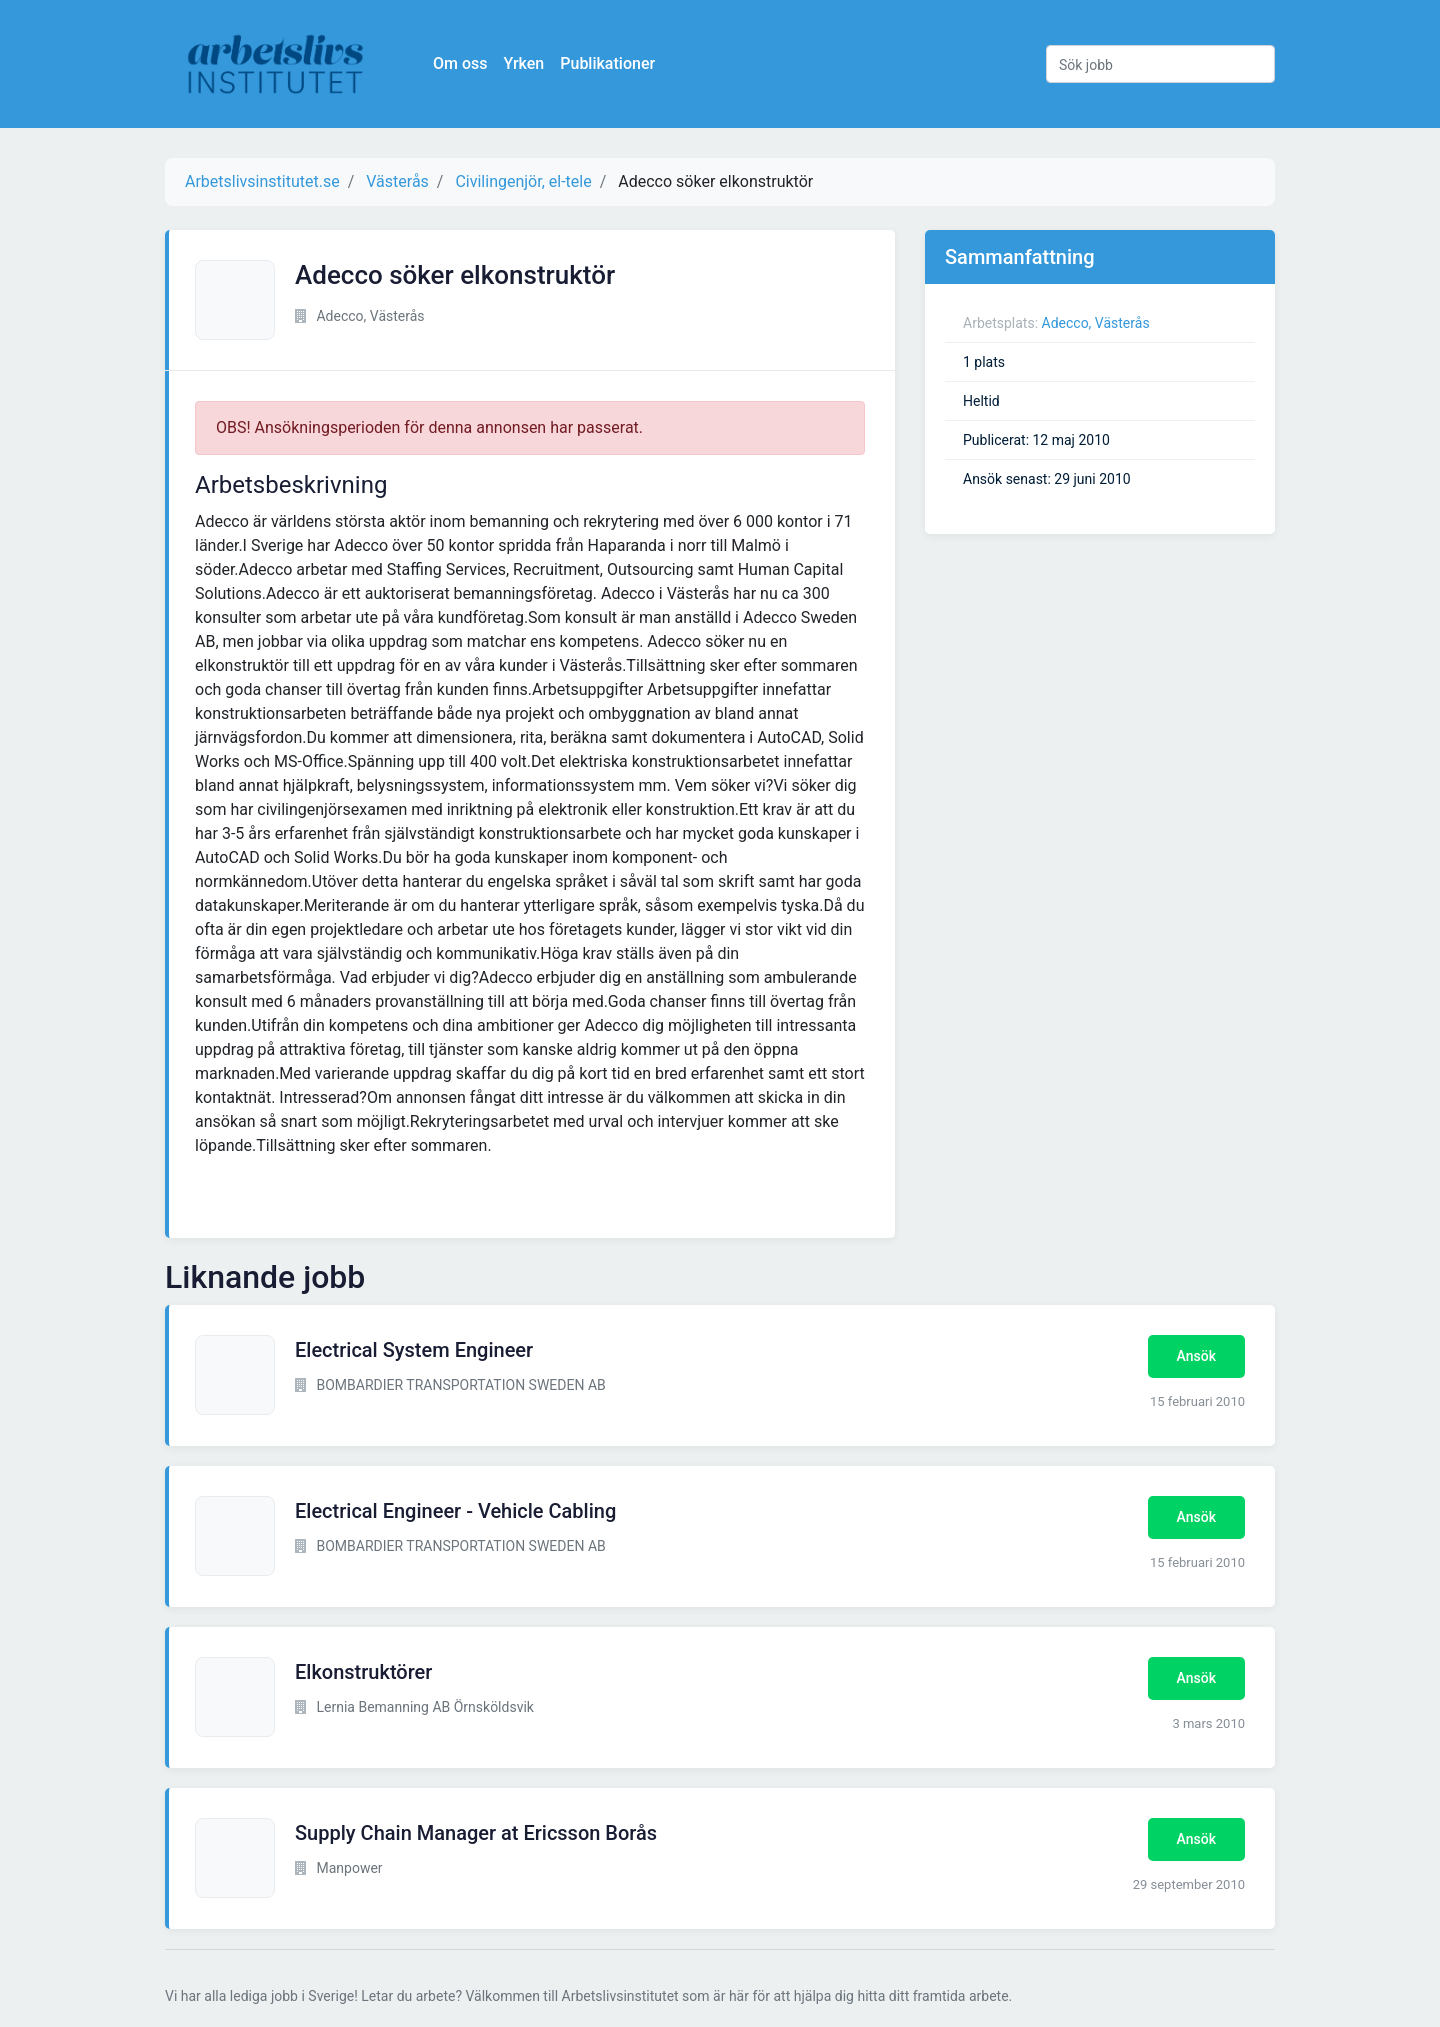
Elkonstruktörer (363, 1672)
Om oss (460, 63)
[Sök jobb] (1160, 64)
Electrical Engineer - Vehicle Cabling (455, 1511)
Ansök (1196, 1356)
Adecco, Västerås (1096, 323)
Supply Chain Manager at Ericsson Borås (476, 1833)
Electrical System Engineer (414, 1350)
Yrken (523, 63)
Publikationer (607, 63)
